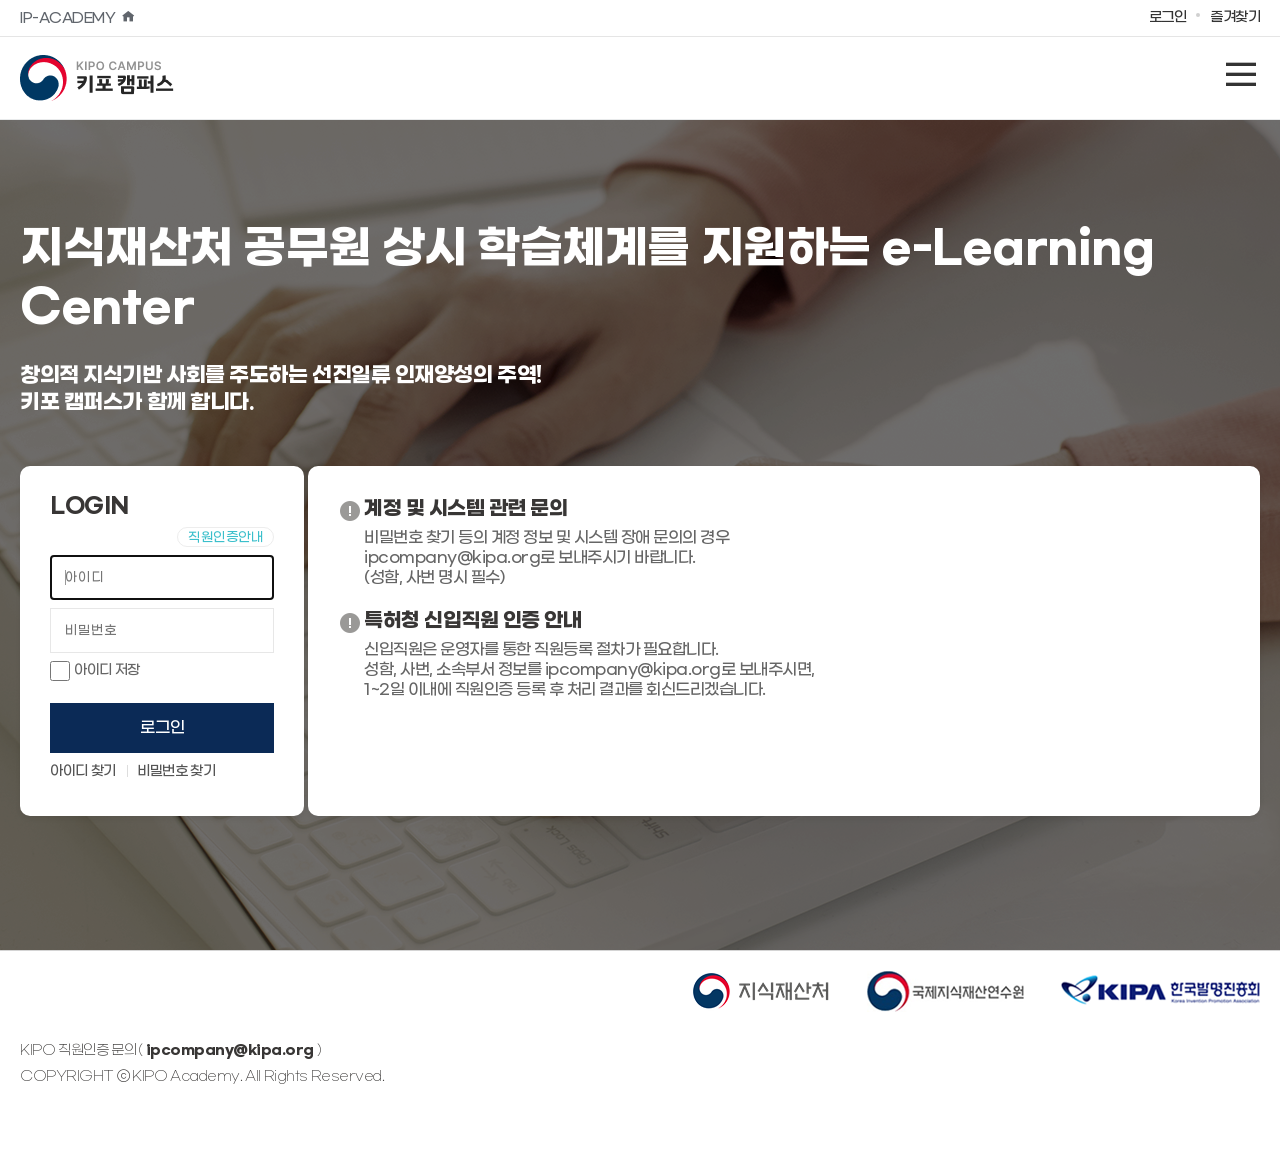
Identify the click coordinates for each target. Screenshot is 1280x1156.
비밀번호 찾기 (176, 772)
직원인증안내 (225, 537)
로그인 (162, 727)
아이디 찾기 (83, 772)
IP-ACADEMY (77, 18)
